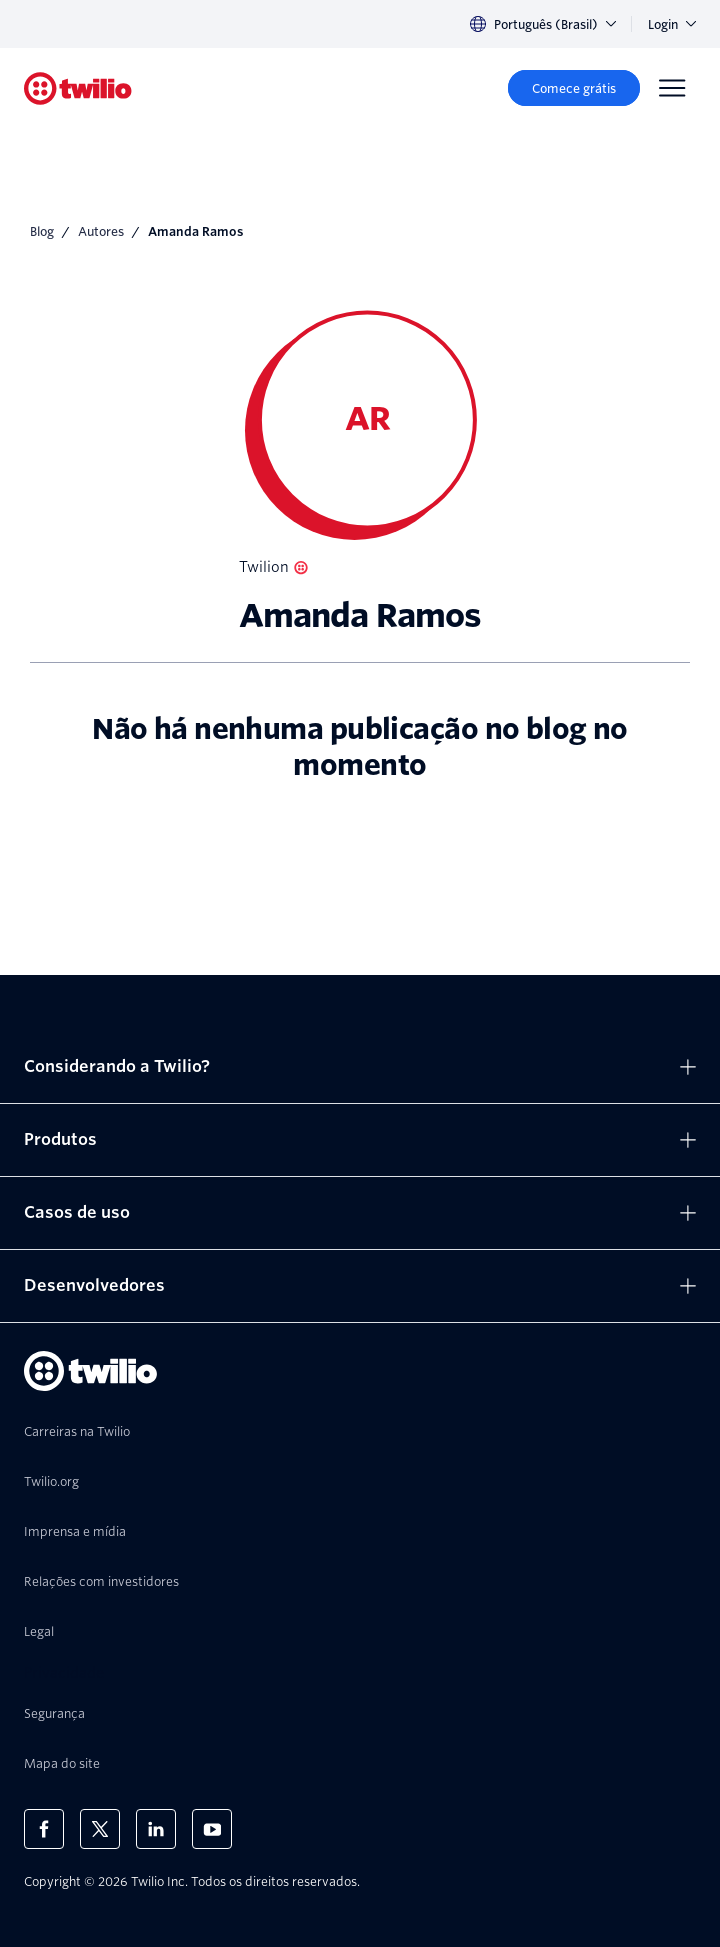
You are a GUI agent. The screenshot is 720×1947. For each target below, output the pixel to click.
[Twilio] (78, 88)
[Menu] (672, 88)
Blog (42, 231)
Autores (101, 231)
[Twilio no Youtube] (212, 1829)
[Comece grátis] (574, 88)
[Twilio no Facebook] (44, 1829)
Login (672, 24)
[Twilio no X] (100, 1829)
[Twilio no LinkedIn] (156, 1829)
